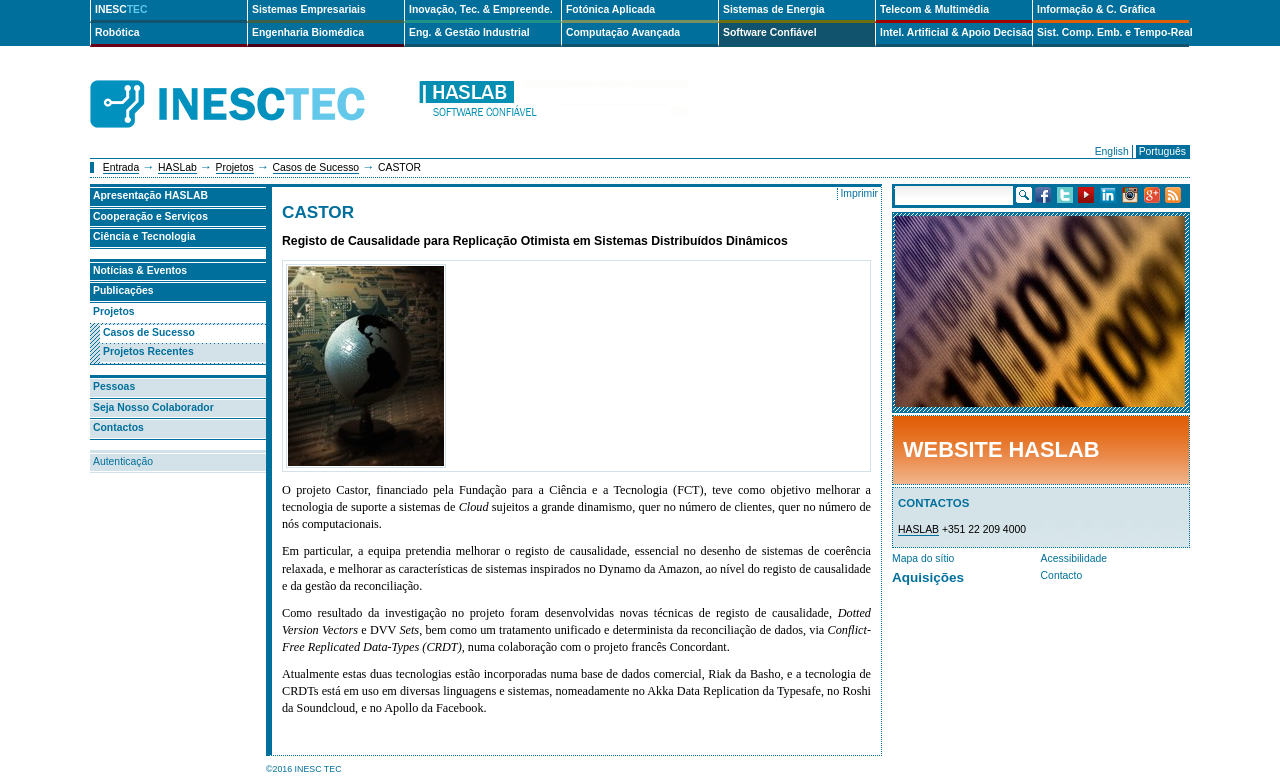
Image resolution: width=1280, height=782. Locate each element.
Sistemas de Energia (774, 9)
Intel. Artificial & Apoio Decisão (956, 32)
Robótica (117, 32)
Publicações (123, 290)
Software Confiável (770, 32)
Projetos (235, 167)
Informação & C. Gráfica (1096, 9)
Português (1162, 151)
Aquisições (928, 577)
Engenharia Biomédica (308, 32)
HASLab (177, 167)
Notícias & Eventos (140, 270)
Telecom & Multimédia (934, 9)
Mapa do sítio (923, 558)
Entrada (121, 167)
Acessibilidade (1074, 558)
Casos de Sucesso (316, 167)
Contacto (1062, 575)
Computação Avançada (623, 32)
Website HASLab (1001, 449)
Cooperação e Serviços (150, 216)
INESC (121, 9)
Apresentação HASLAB (150, 195)
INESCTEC (250, 82)
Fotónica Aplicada (610, 9)
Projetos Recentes (148, 351)
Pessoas (114, 386)
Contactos (118, 427)
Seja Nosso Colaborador (153, 407)
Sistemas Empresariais (309, 9)
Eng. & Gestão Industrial (469, 32)
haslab (552, 104)
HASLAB (918, 529)
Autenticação (123, 461)
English (1112, 151)
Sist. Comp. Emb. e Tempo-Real (1113, 32)
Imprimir (859, 193)
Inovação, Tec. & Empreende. (481, 9)
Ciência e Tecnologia (144, 236)
